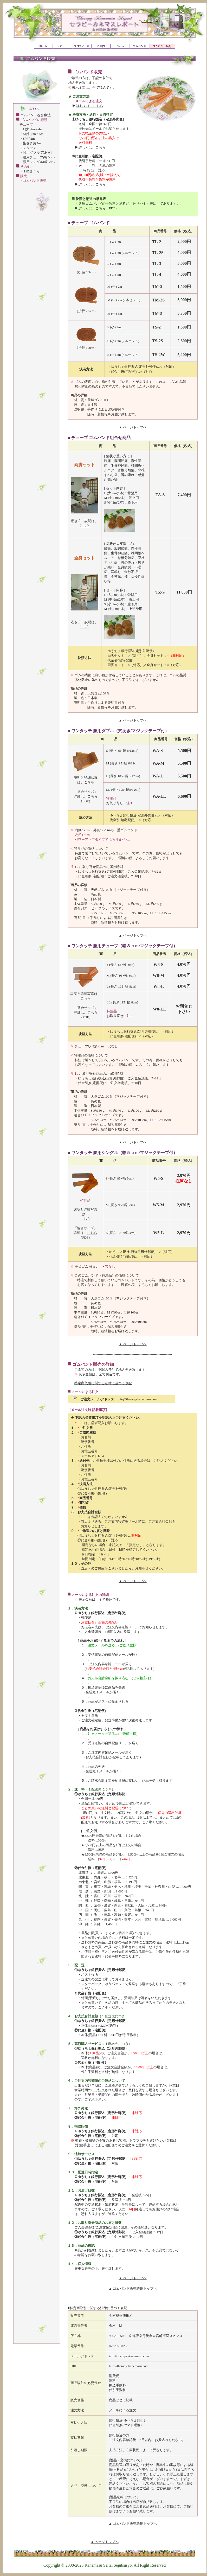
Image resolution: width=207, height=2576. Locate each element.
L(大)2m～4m (33, 129)
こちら (85, 525)
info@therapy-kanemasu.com (138, 1399)
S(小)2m (29, 138)
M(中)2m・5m (33, 134)
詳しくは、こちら (89, 106)
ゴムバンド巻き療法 (35, 115)
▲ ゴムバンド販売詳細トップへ (132, 2288)
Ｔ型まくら (31, 171)
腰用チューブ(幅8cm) (39, 157)
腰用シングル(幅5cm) (39, 162)
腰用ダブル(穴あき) (37, 152)
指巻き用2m (32, 143)
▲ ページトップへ (132, 427)
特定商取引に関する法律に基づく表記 (103, 1383)
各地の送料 (107, 166)
